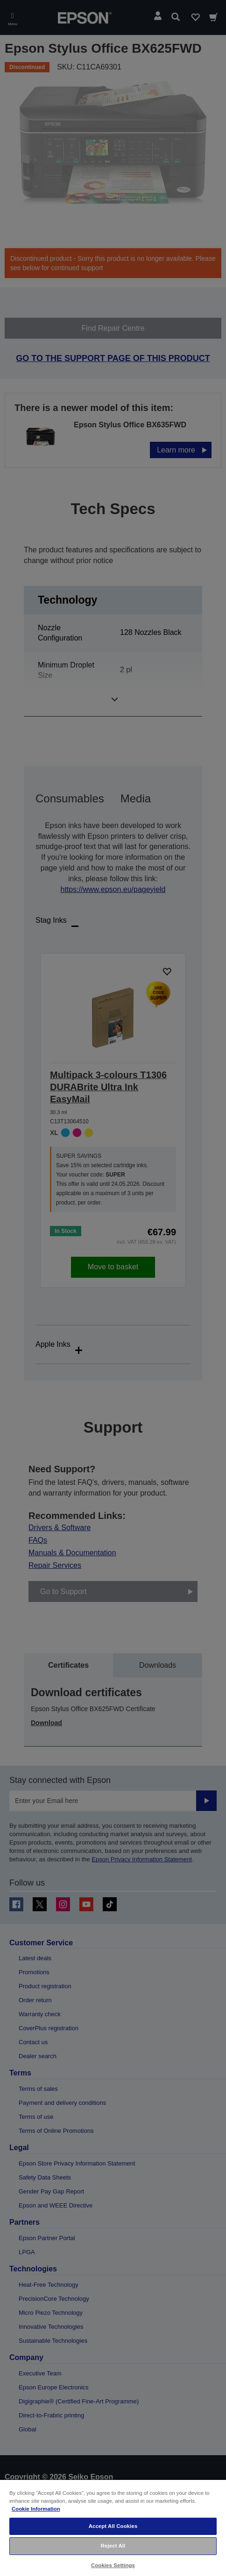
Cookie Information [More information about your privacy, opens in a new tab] (36, 2509)
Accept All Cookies (113, 2526)
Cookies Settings (113, 2565)
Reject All (113, 2545)
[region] (113, 2527)
